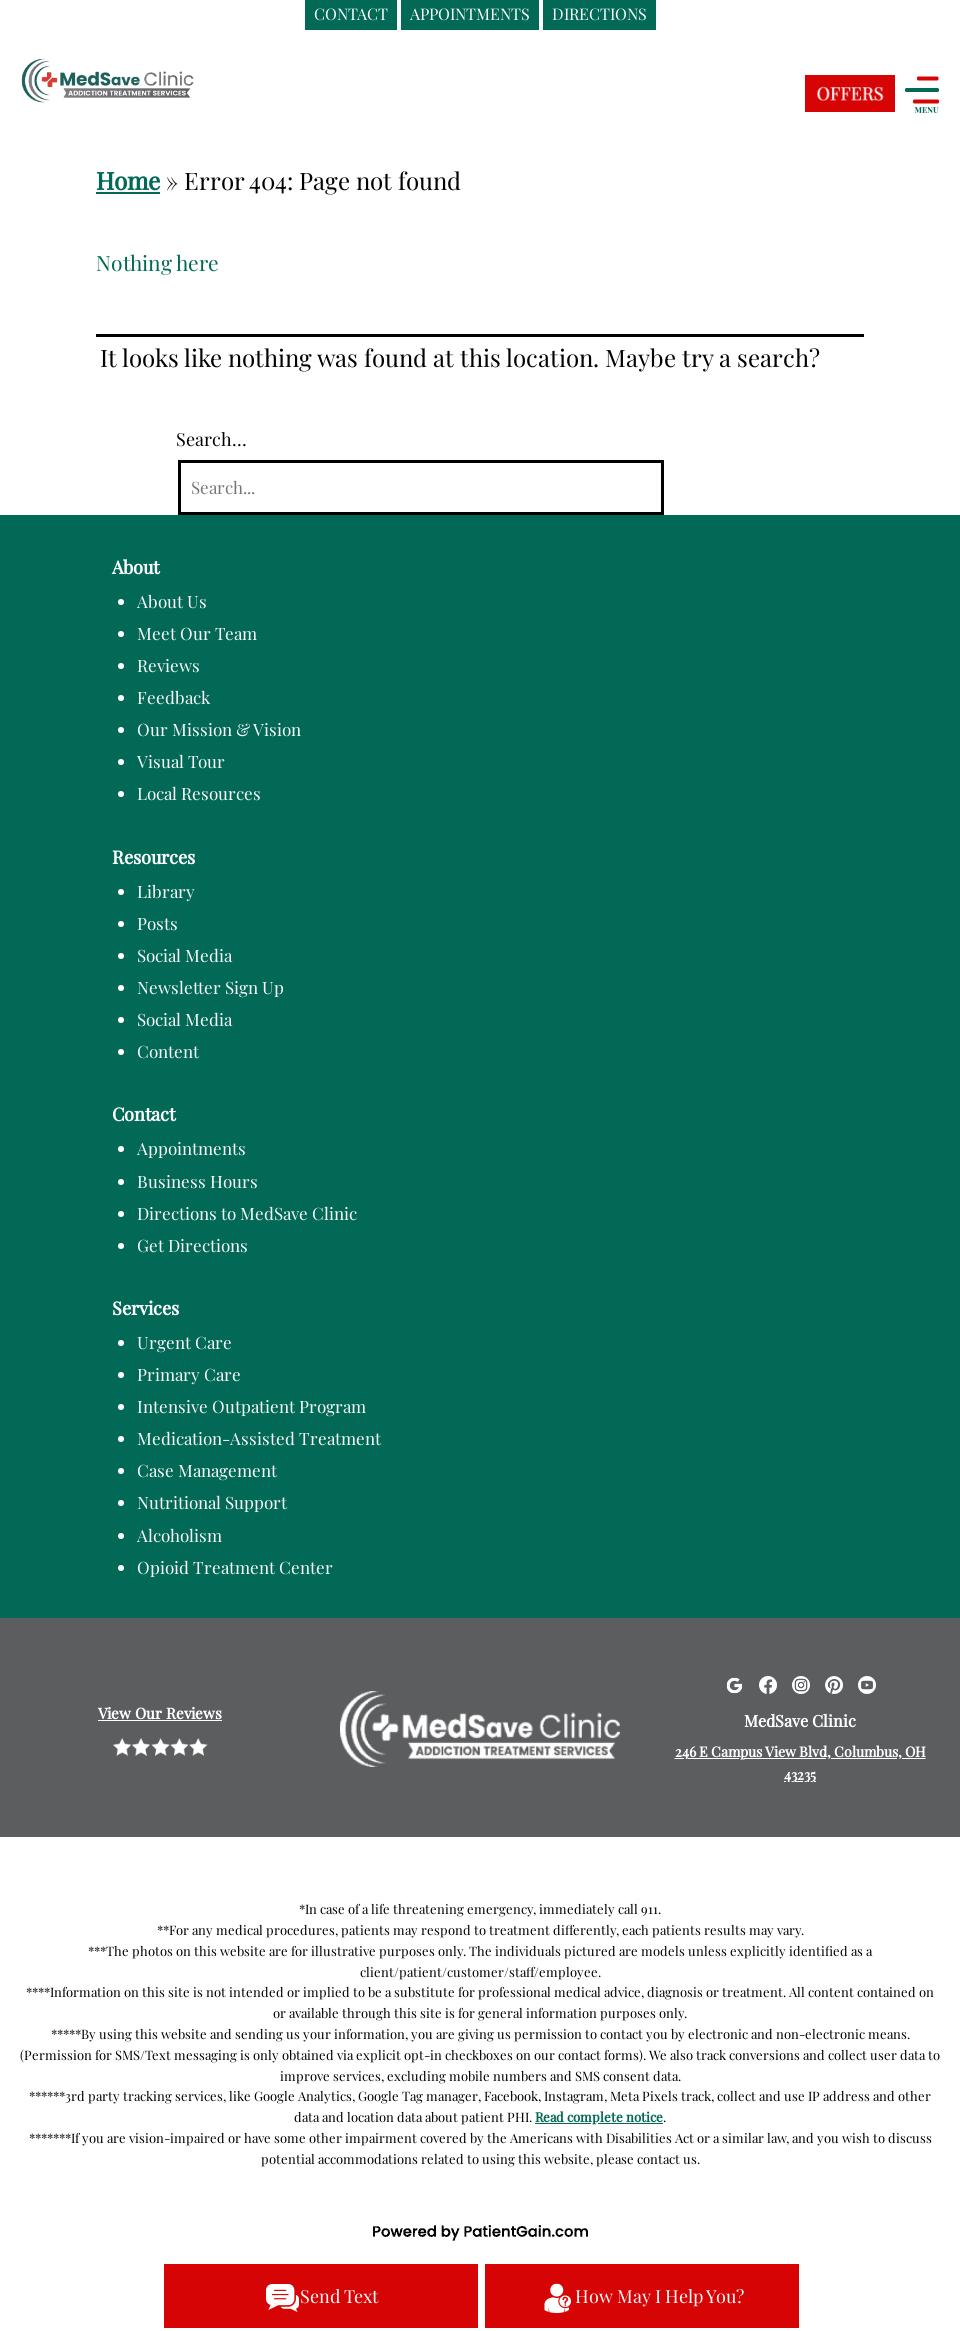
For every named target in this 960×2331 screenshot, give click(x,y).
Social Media (184, 955)
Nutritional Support (212, 1502)
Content (168, 1051)
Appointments (191, 1148)
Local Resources (199, 793)
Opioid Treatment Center (235, 1567)
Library (166, 891)
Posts (157, 923)
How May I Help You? (642, 2298)
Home (128, 180)
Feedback (173, 697)
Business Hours (197, 1181)
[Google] (734, 1684)
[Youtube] (867, 1684)
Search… (211, 439)
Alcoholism (179, 1535)
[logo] (145, 83)
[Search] (421, 487)
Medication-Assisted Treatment (259, 1438)
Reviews (168, 665)
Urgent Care (184, 1342)
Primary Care (189, 1374)
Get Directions (192, 1245)
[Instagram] (801, 1684)
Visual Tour (181, 761)
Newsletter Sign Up (210, 987)
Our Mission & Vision (219, 729)
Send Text (321, 2298)
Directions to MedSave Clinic (247, 1213)
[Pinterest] (834, 1684)
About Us (172, 601)
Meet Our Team (197, 633)
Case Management (207, 1470)
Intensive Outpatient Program (251, 1406)
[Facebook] (768, 1684)
